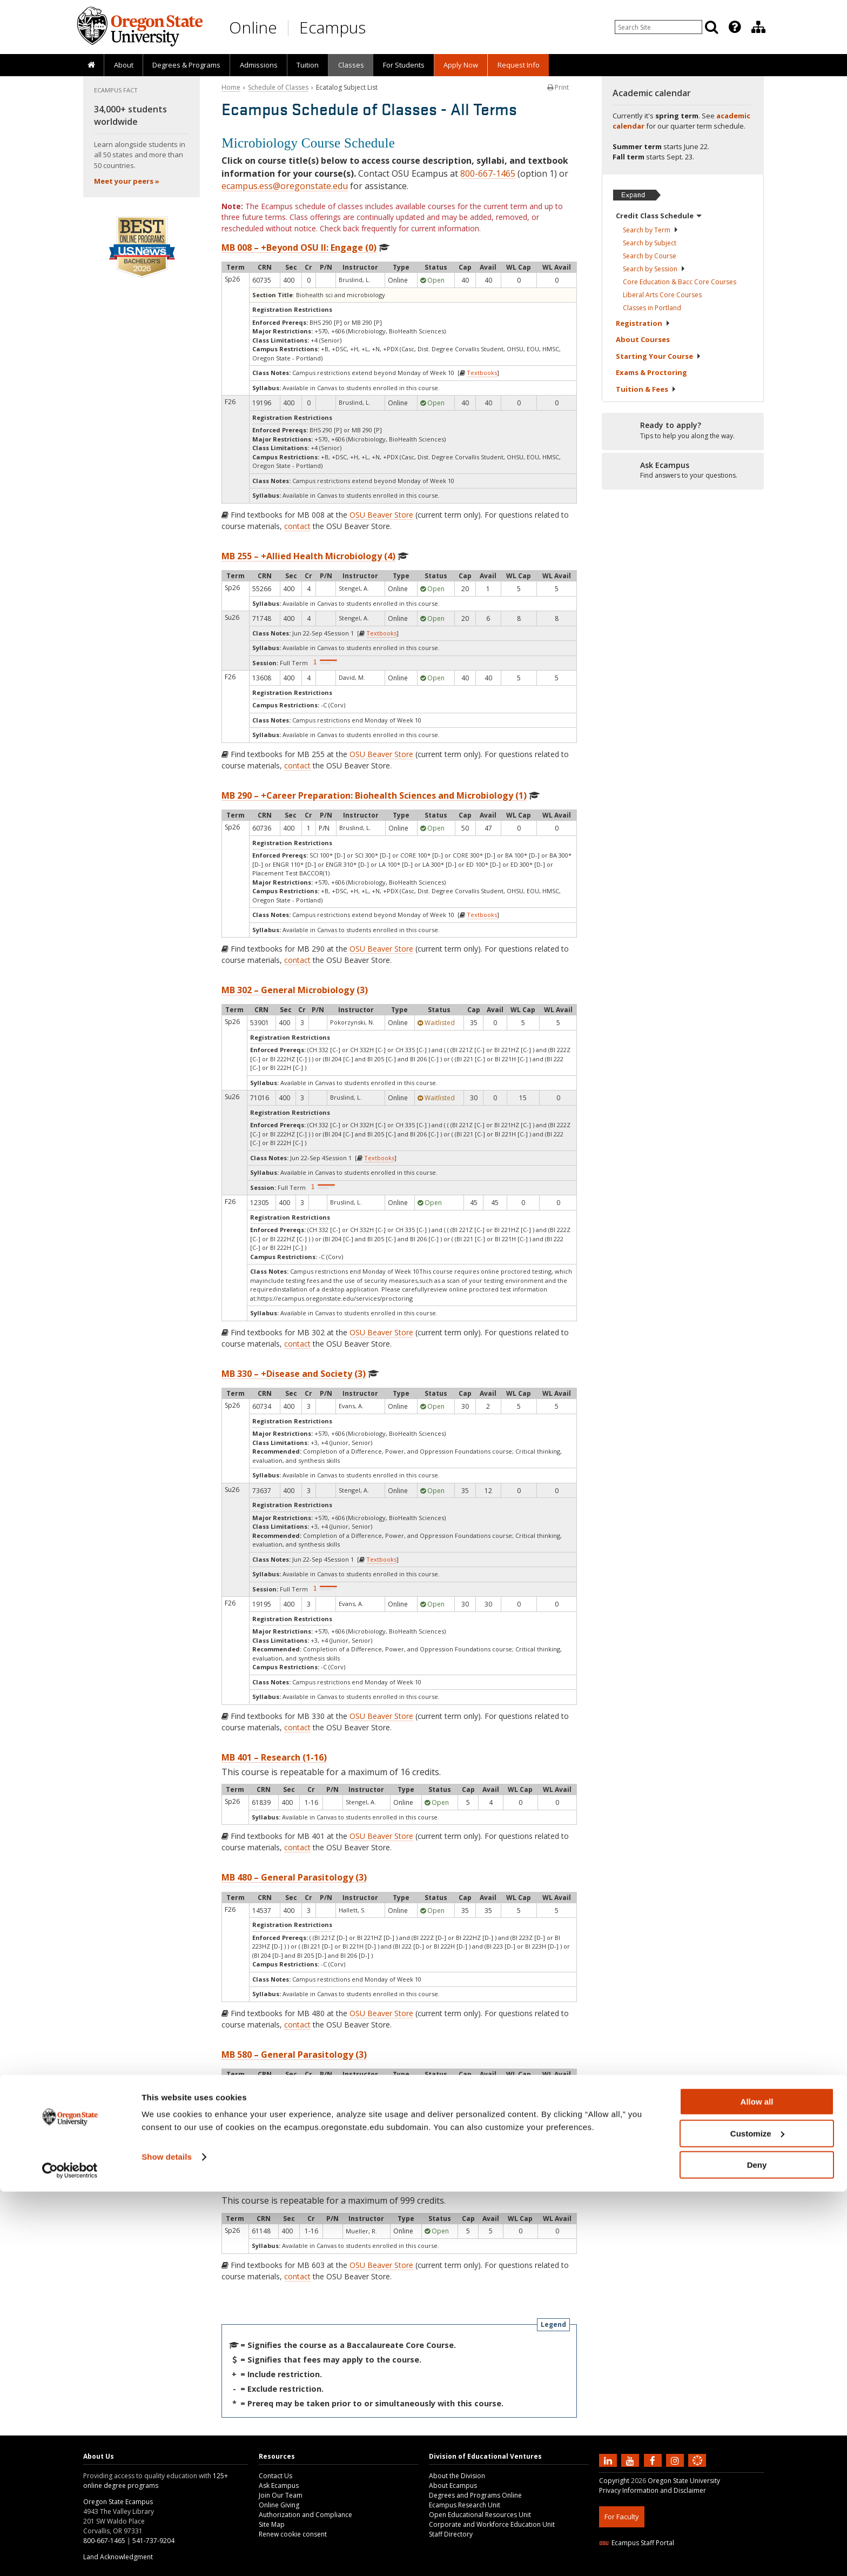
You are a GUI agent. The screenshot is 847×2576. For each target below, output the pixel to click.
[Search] (711, 27)
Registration (643, 323)
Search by (650, 230)
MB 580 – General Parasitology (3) (294, 2054)
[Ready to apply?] (682, 430)
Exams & (651, 372)
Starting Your (658, 356)
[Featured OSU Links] (734, 27)
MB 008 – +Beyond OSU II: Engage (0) (299, 247)
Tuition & (646, 389)
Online (253, 27)
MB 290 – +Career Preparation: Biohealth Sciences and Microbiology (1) (374, 795)
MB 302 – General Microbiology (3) (294, 990)
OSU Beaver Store (381, 515)
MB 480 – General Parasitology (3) (294, 1877)
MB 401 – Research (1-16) (274, 1757)
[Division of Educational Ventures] (758, 27)
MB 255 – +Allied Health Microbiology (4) (308, 556)
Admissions (259, 65)
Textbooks (482, 373)
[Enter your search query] (658, 27)
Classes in (652, 307)
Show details (167, 2541)
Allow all (757, 2486)
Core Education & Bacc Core (679, 281)
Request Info (519, 65)
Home (230, 87)
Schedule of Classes (278, 87)
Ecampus (332, 27)
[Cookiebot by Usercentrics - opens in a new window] (70, 2555)
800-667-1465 (487, 173)
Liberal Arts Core (662, 294)
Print (558, 87)
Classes (351, 65)
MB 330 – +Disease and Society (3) (293, 1374)
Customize (757, 2518)
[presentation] (733, 27)
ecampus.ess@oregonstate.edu (284, 186)
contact (297, 526)
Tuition (308, 65)
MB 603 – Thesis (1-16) (268, 2186)
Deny (757, 2549)
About (123, 65)
